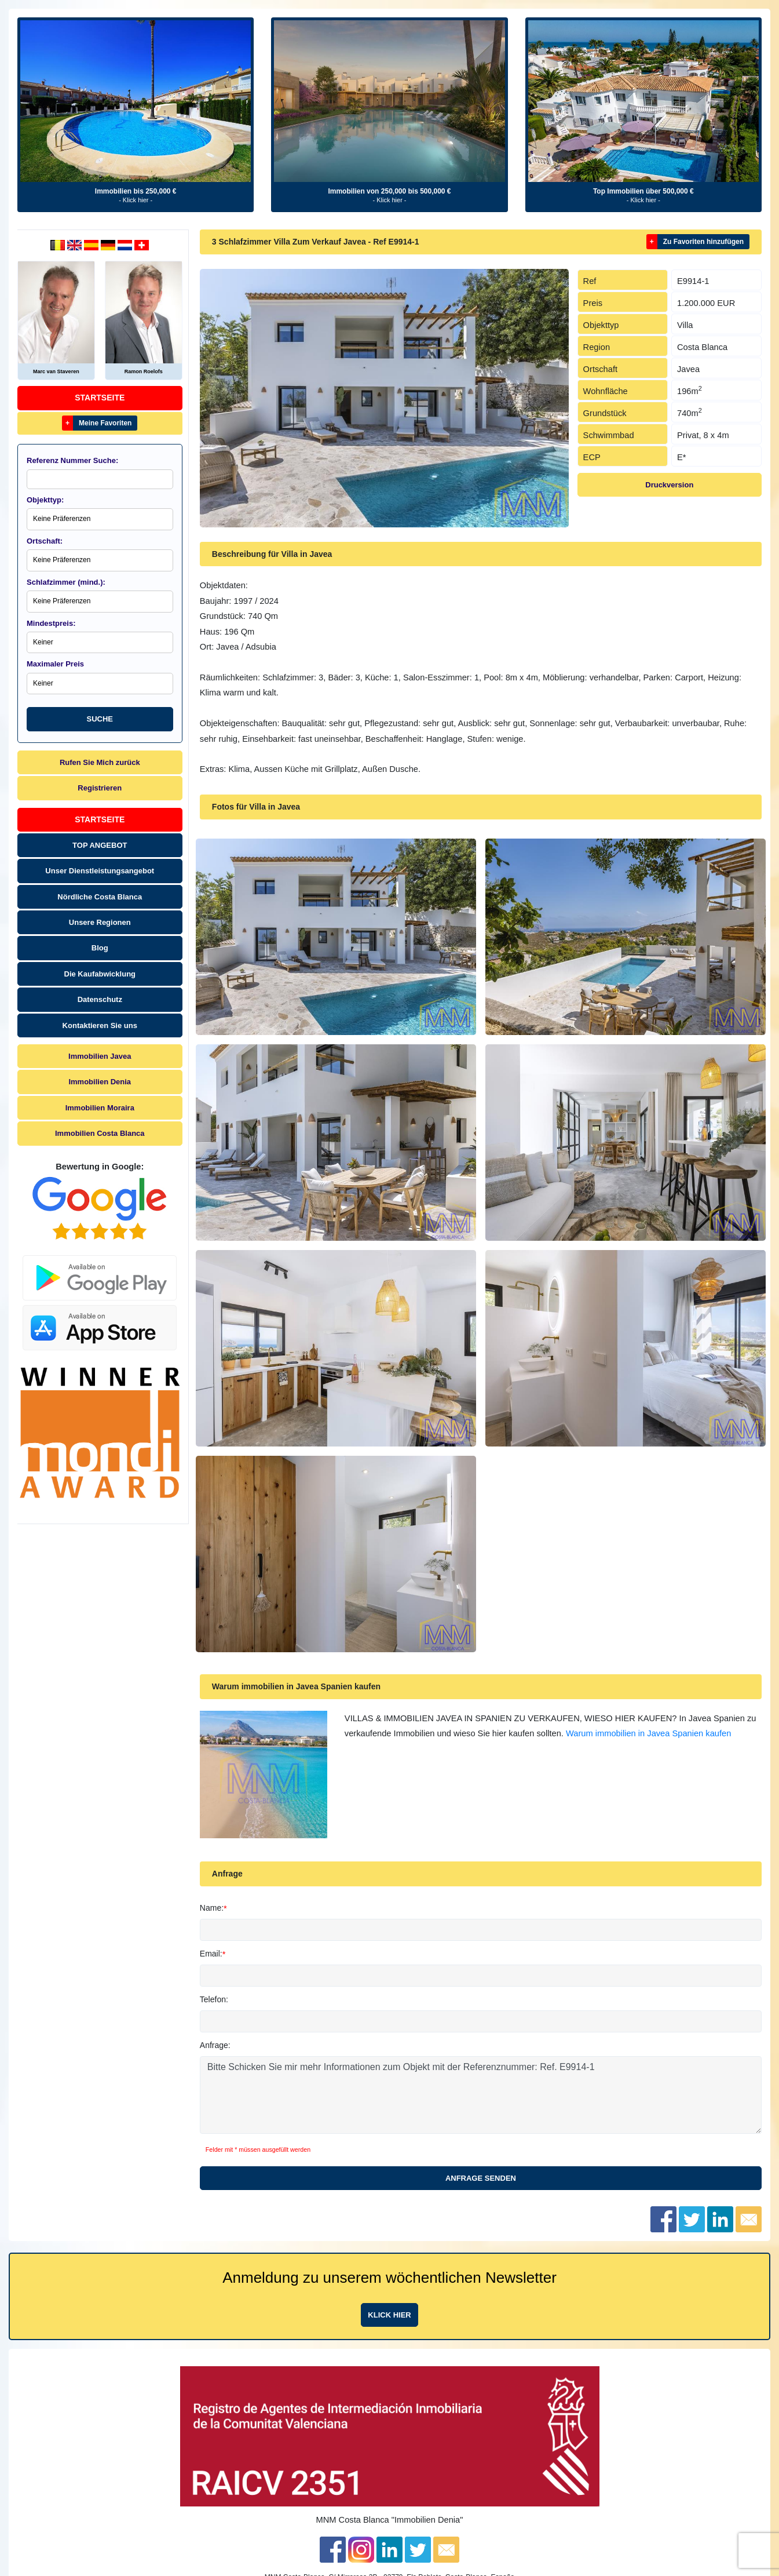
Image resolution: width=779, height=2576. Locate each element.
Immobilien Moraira (99, 1107)
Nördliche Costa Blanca (99, 896)
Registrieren (100, 788)
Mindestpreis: (51, 623)
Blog (100, 947)
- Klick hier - (135, 199)
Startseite (100, 397)
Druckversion (669, 484)
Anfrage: (215, 2045)
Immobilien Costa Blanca (100, 1133)
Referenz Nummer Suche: (72, 460)
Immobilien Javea (99, 1056)
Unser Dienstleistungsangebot (99, 870)
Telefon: (214, 1999)
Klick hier (389, 2315)
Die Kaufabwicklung (100, 974)
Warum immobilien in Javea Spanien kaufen (648, 1733)
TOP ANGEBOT (99, 845)
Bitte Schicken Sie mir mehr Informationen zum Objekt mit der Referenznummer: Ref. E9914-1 (481, 2095)
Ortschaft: (45, 541)
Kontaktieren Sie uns (100, 1025)
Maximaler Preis (55, 664)
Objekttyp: (45, 499)
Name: (212, 1907)
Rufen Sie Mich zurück (100, 762)
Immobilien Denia (99, 1081)
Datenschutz (100, 999)
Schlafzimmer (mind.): (66, 582)
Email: (211, 1953)
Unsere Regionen (100, 922)
